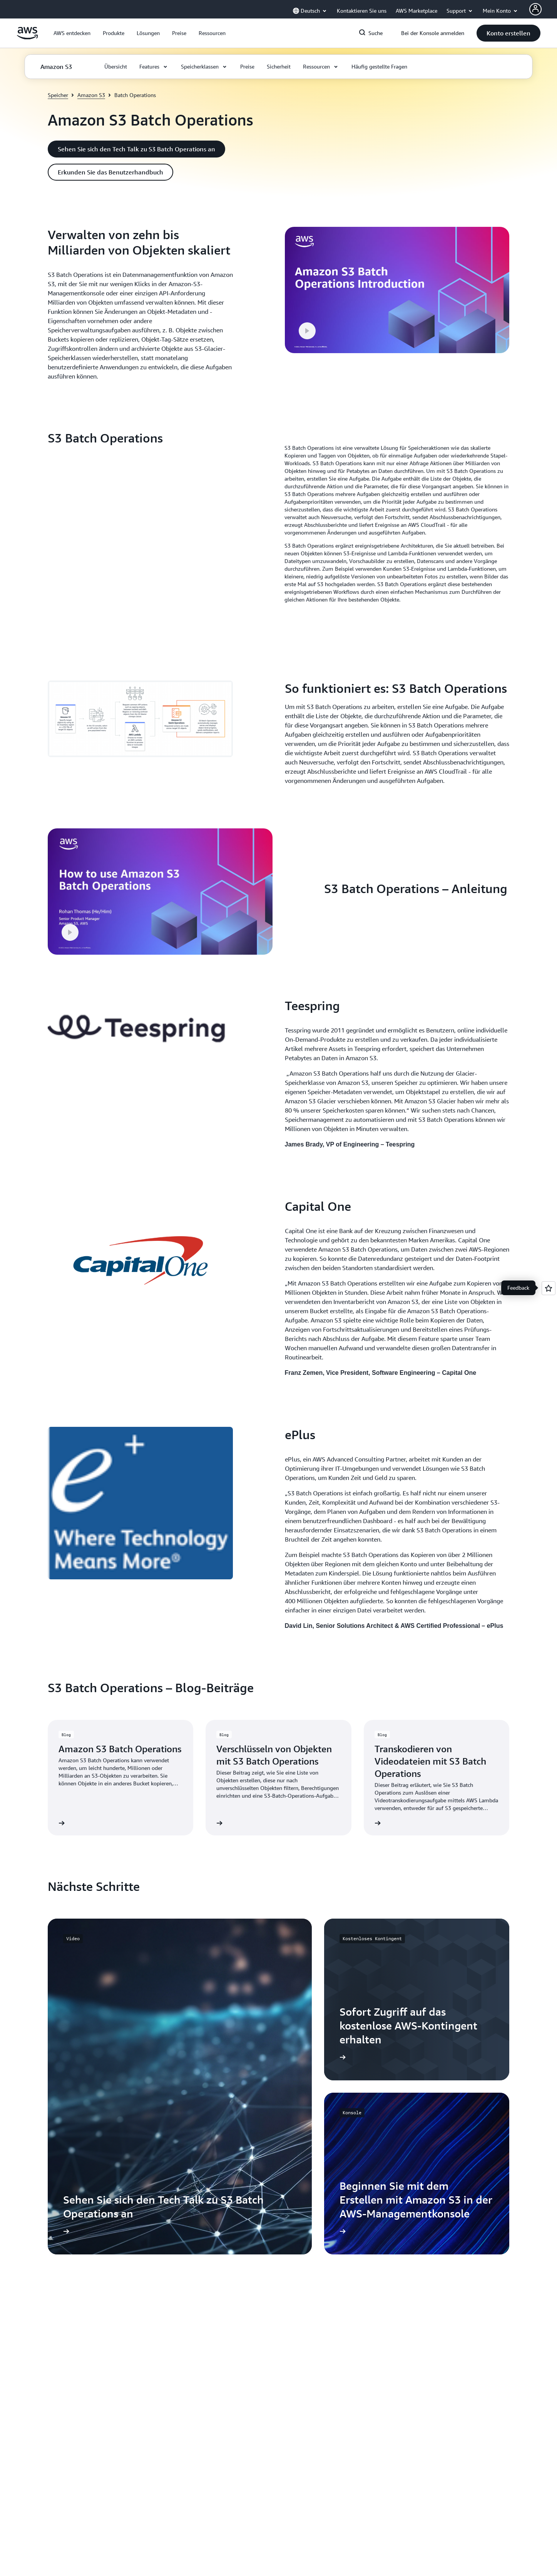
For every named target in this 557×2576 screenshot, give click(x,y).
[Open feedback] (548, 1288)
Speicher (58, 95)
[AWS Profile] (535, 9)
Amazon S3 (91, 95)
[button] (72, 33)
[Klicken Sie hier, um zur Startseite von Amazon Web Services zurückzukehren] (27, 37)
